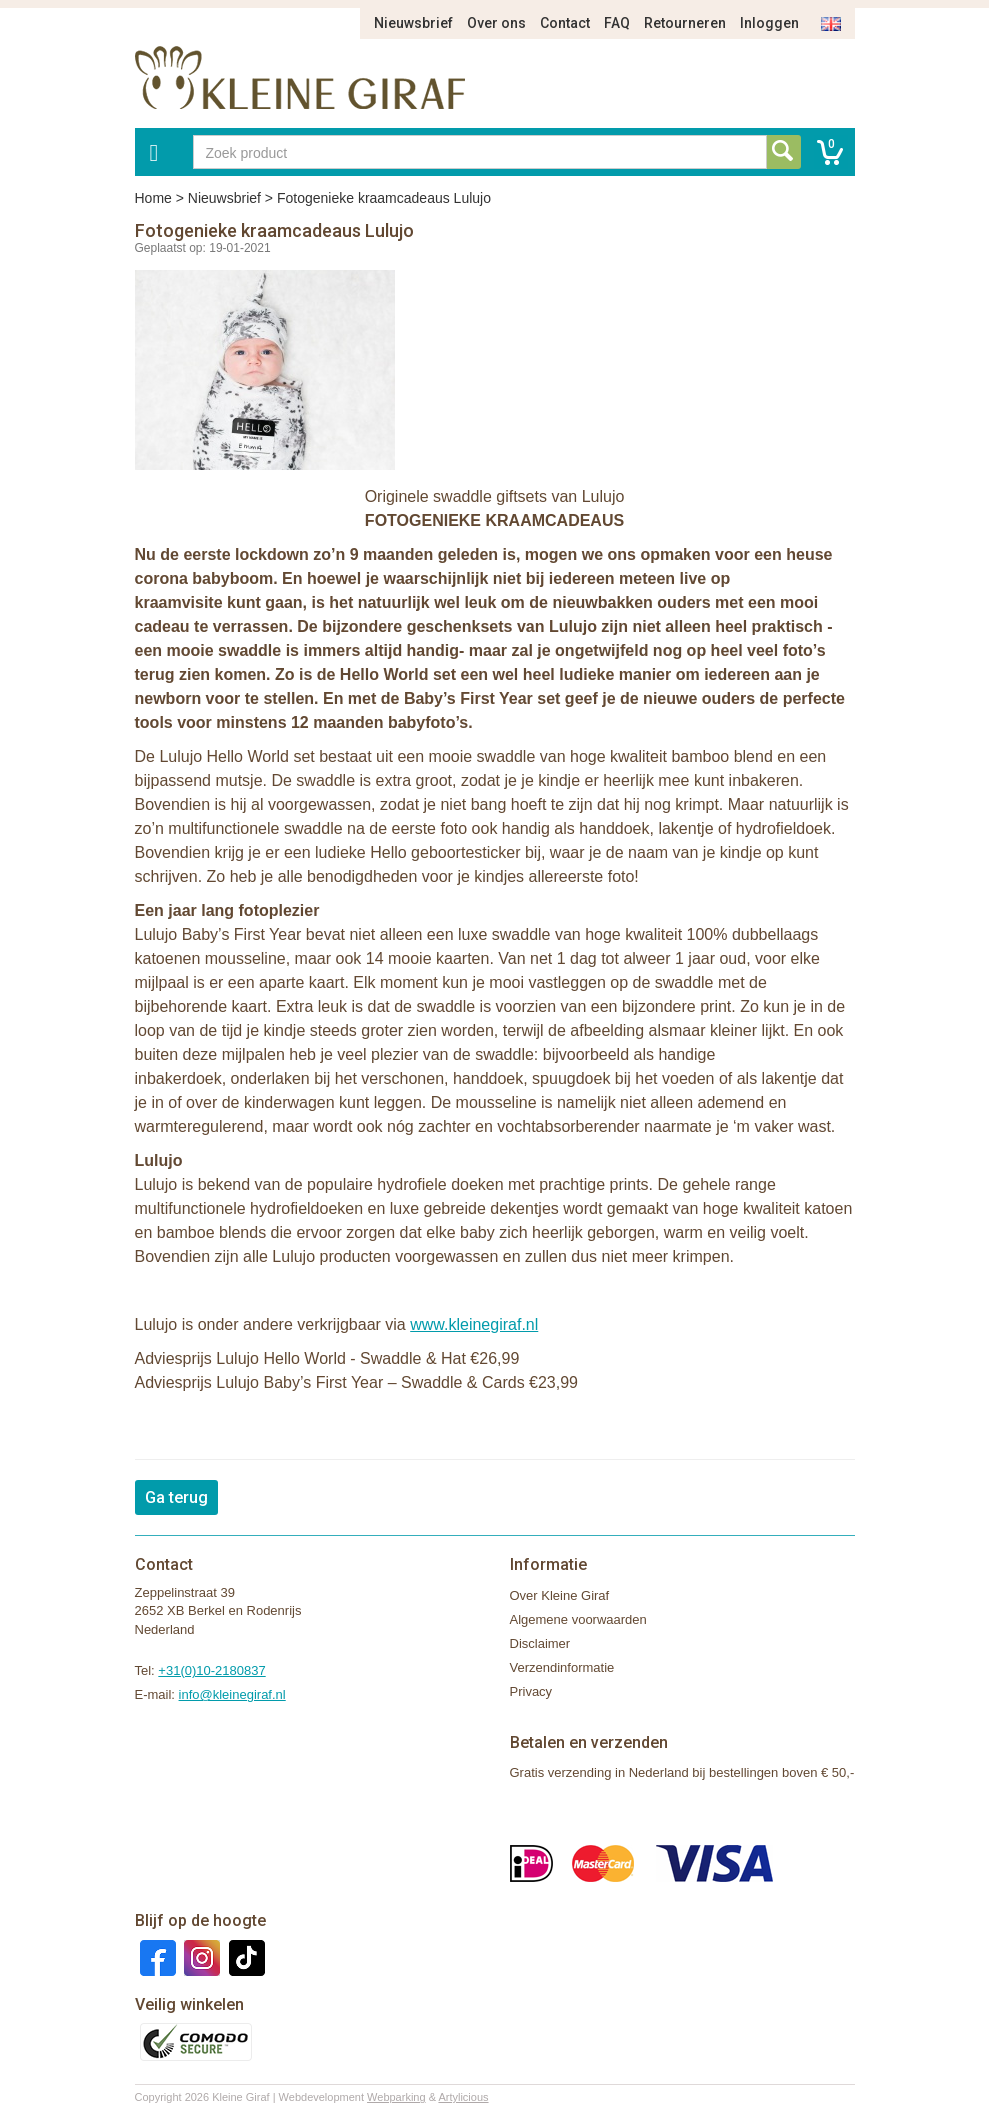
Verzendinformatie (562, 1667)
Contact (565, 23)
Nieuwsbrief (413, 23)
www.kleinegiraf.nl (474, 1324)
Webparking (396, 2097)
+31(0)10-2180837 (211, 1670)
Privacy (531, 1691)
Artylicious (463, 2097)
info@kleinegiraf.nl (232, 1694)
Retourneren (685, 23)
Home (153, 198)
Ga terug (176, 1497)
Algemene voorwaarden (578, 1619)
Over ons (496, 23)
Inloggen (769, 23)
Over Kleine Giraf (560, 1595)
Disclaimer (540, 1643)
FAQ (617, 23)
